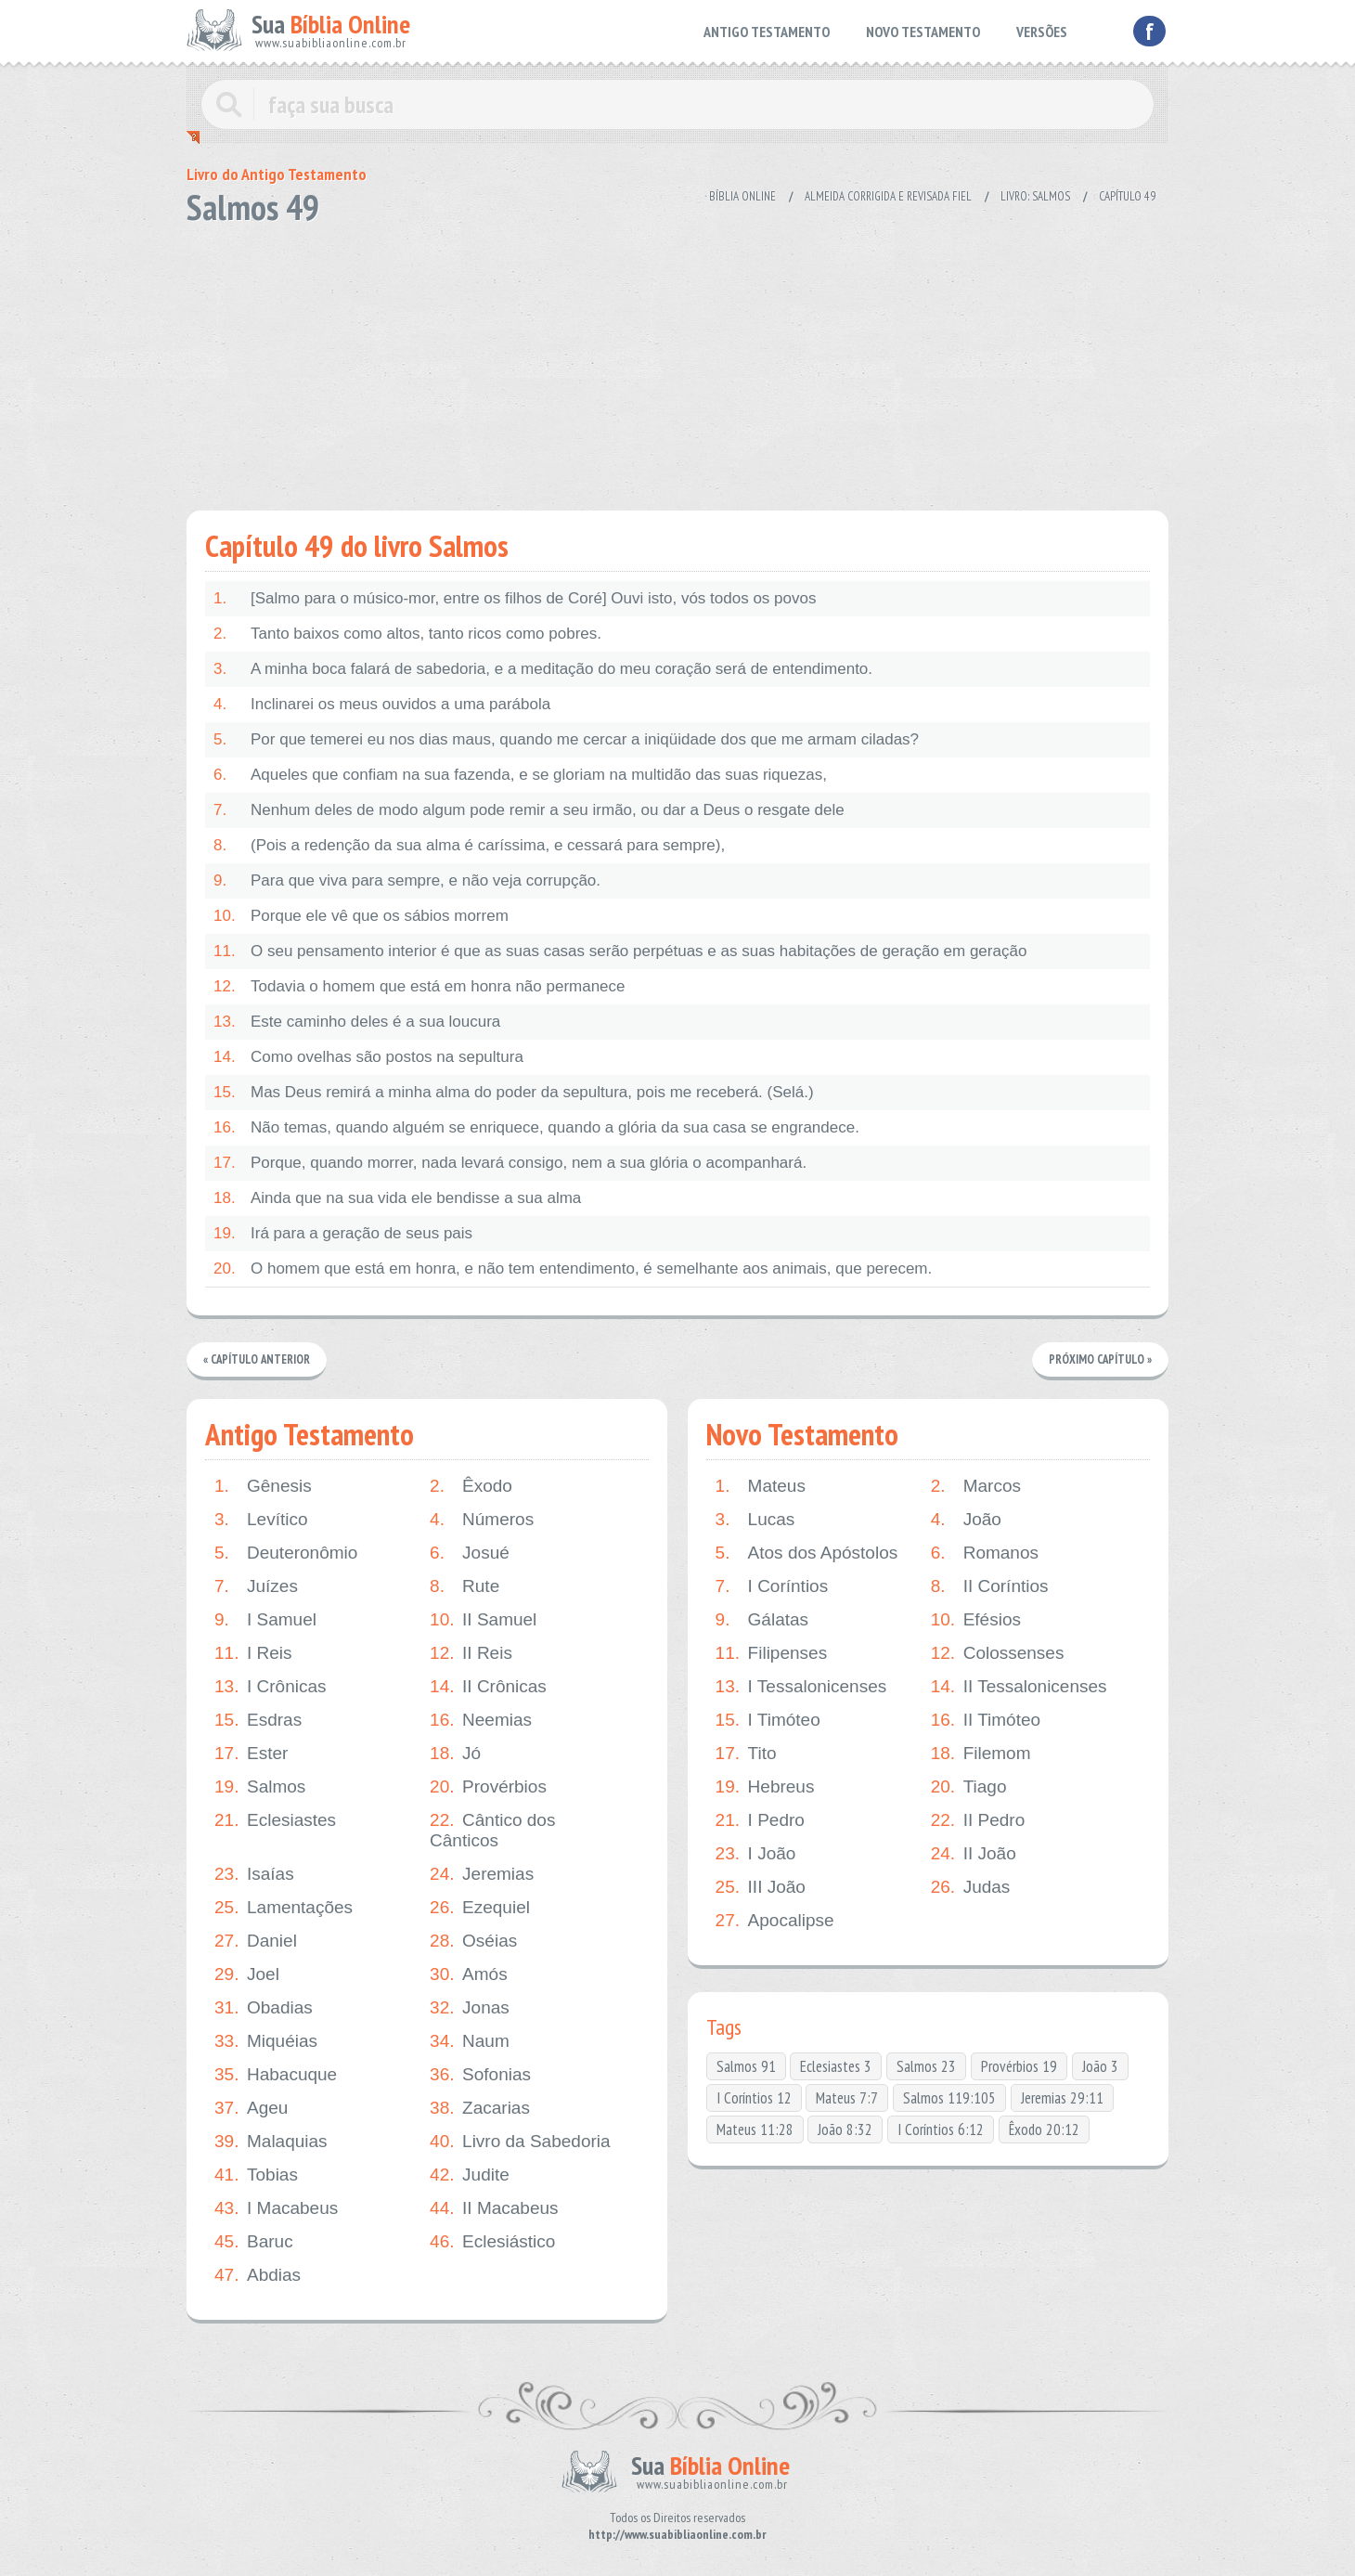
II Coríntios (990, 1586)
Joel (246, 1974)
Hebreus (765, 1787)
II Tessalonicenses (1019, 1686)
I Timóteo (768, 1720)
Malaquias (271, 2141)
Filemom (981, 1753)
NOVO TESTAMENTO (923, 31)
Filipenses (772, 1653)
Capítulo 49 (1127, 196)
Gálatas (762, 1620)
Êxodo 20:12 (1044, 2129)
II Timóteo (985, 1720)
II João (973, 1854)
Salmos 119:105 (949, 2098)
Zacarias (480, 2108)
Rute (464, 1586)
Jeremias (482, 1874)
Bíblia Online (742, 196)
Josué (470, 1553)
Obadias (263, 2008)
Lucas (755, 1519)
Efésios (976, 1620)
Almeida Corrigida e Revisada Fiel (888, 196)
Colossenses (998, 1653)
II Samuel (483, 1620)
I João (756, 1854)
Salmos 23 (926, 2066)
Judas (971, 1887)
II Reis (471, 1653)
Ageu (251, 2108)
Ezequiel (480, 1907)
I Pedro (760, 1820)
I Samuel (265, 1620)
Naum (470, 2041)
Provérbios (488, 1787)
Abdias (257, 2275)
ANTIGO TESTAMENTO (766, 31)
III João (761, 1887)
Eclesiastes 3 (835, 2066)
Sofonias (480, 2075)
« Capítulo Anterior (257, 1359)
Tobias (256, 2175)
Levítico (260, 1519)
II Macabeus (494, 2208)
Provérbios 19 (1019, 2066)
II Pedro (978, 1820)
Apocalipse (775, 1920)
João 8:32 (845, 2129)
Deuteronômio (285, 1553)
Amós (469, 1974)
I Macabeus (276, 2208)
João (966, 1519)
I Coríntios (772, 1586)
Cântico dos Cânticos (492, 1830)
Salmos (259, 1787)
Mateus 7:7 (847, 2098)
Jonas (470, 2008)
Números (482, 1519)
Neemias (481, 1720)
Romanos (985, 1553)
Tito (746, 1753)
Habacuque (275, 2075)
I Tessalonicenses (801, 1686)
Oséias (473, 1941)
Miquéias (265, 2041)
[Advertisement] (677, 362)
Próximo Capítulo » (1100, 1359)
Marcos (976, 1486)
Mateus (761, 1486)
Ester (251, 1753)
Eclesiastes (275, 1820)
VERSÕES (1041, 31)
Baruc (253, 2242)
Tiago (969, 1787)
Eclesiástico (492, 2242)
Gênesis (263, 1486)
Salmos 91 (746, 2066)
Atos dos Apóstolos (807, 1553)
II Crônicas (488, 1686)
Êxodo (471, 1486)
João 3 (1100, 2066)
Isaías (254, 1874)
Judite (470, 2175)
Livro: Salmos (1035, 196)
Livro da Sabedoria (520, 2141)
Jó (455, 1753)
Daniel (255, 1941)
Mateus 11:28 (755, 2129)
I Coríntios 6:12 (940, 2129)
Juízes (256, 1586)
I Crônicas (270, 1686)
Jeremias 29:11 (1062, 2098)
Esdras (258, 1720)
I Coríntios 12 (754, 2098)
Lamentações (283, 1907)
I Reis (253, 1653)
